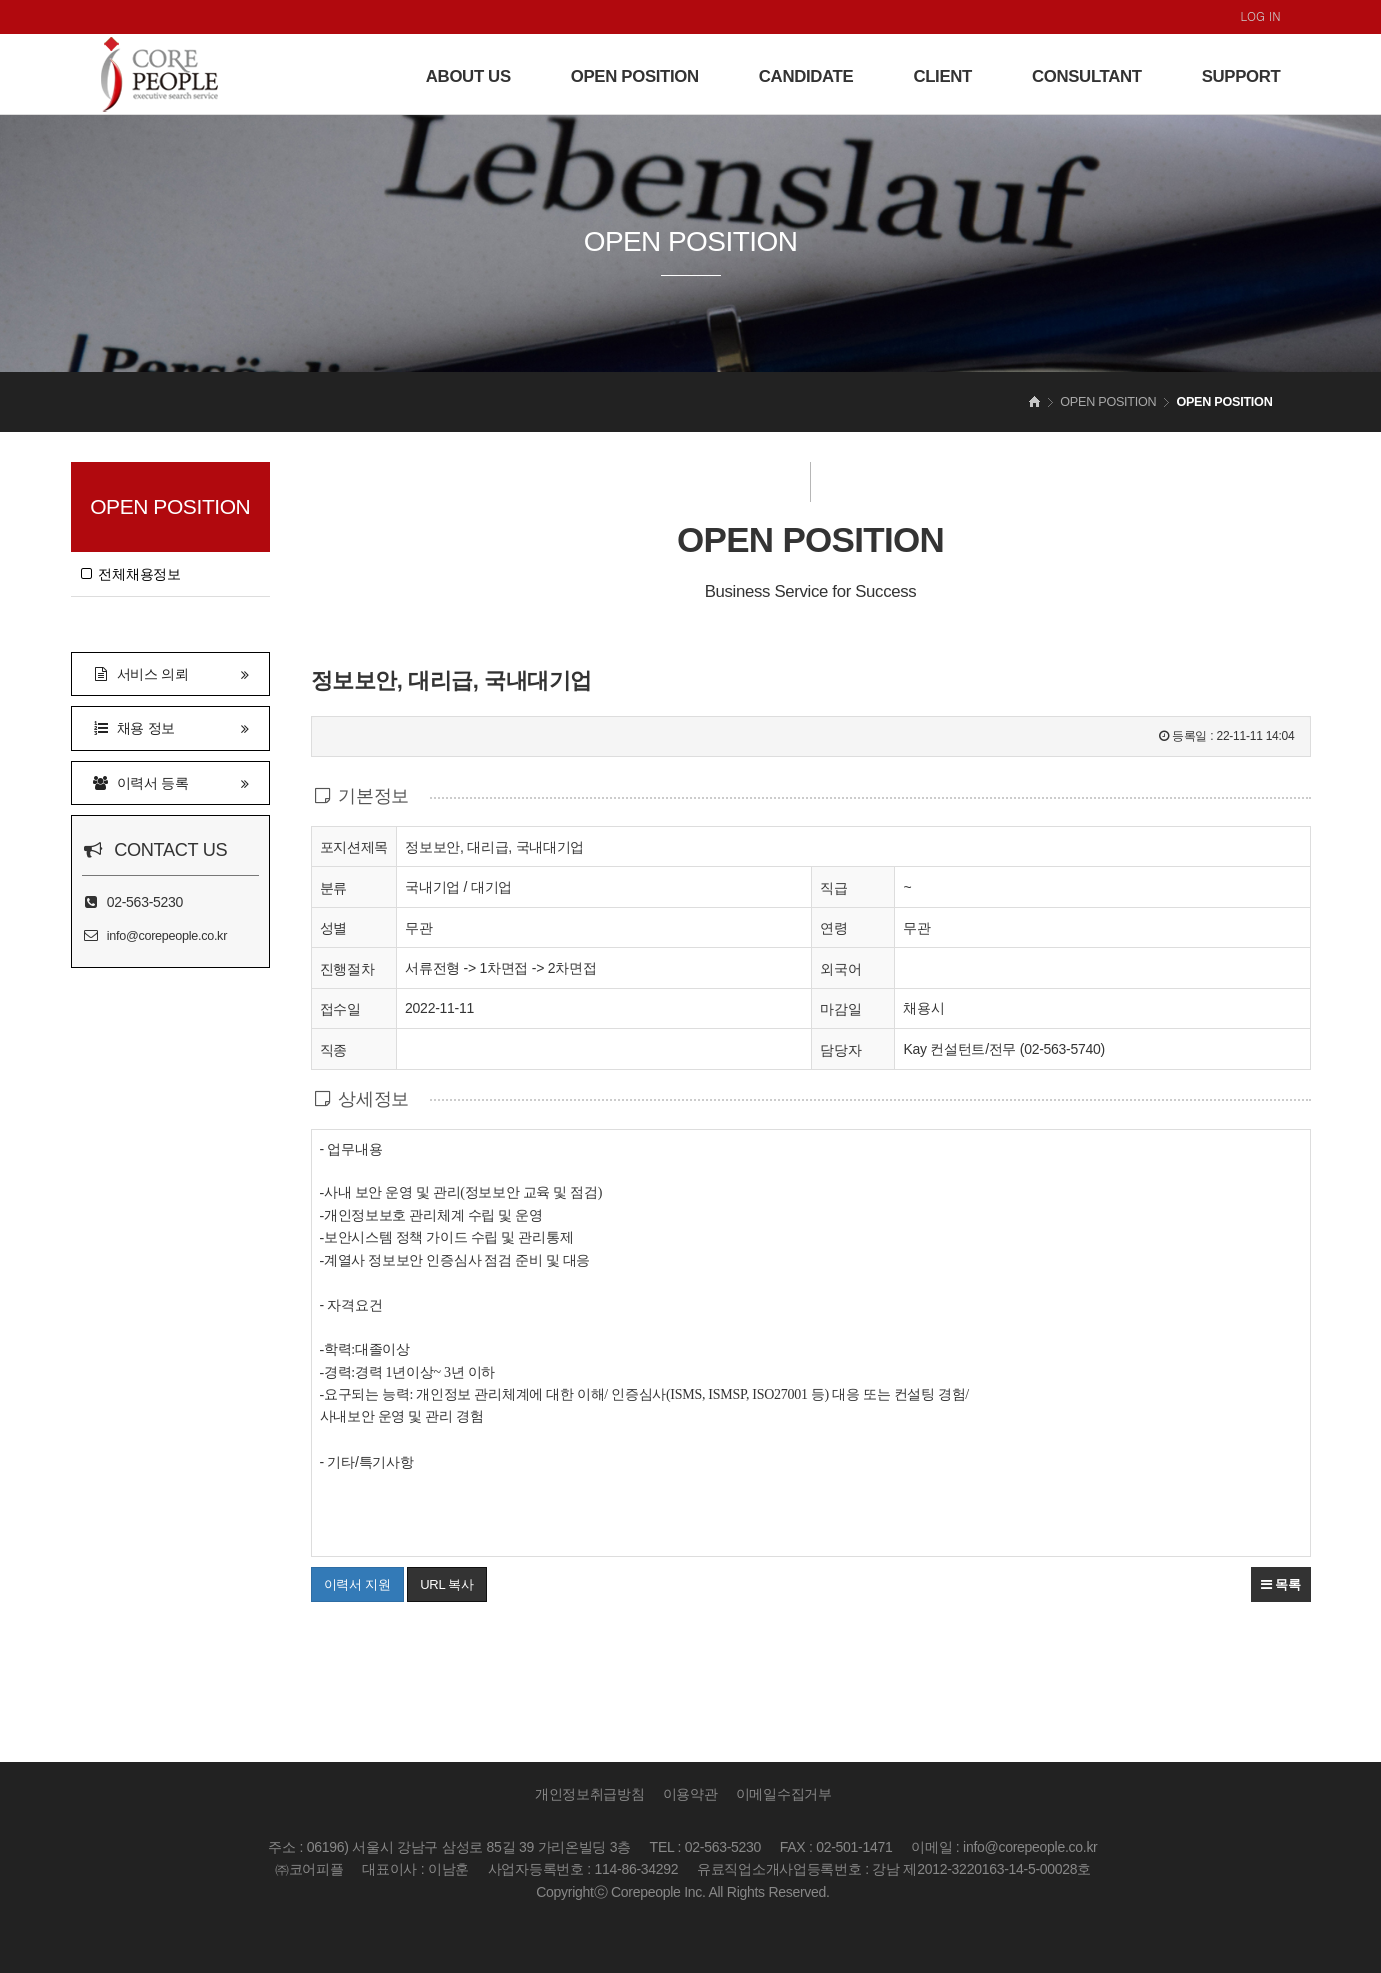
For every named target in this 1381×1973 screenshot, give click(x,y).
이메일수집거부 (784, 1794)
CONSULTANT (1087, 76)
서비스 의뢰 (171, 672)
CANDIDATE (806, 76)
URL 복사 (447, 1584)
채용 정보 (171, 726)
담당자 (840, 1050)
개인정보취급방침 (590, 1794)
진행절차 (347, 967)
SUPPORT (1241, 76)
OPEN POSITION (635, 76)
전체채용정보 (131, 574)
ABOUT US (468, 76)
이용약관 (690, 1794)
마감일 (840, 1009)
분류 (333, 886)
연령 (833, 928)
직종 (333, 1048)
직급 (833, 888)
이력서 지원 (351, 1579)
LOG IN (1261, 15)
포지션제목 (354, 845)
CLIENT (942, 76)
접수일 (340, 1007)
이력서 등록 (171, 781)
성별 (333, 926)
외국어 (840, 969)
